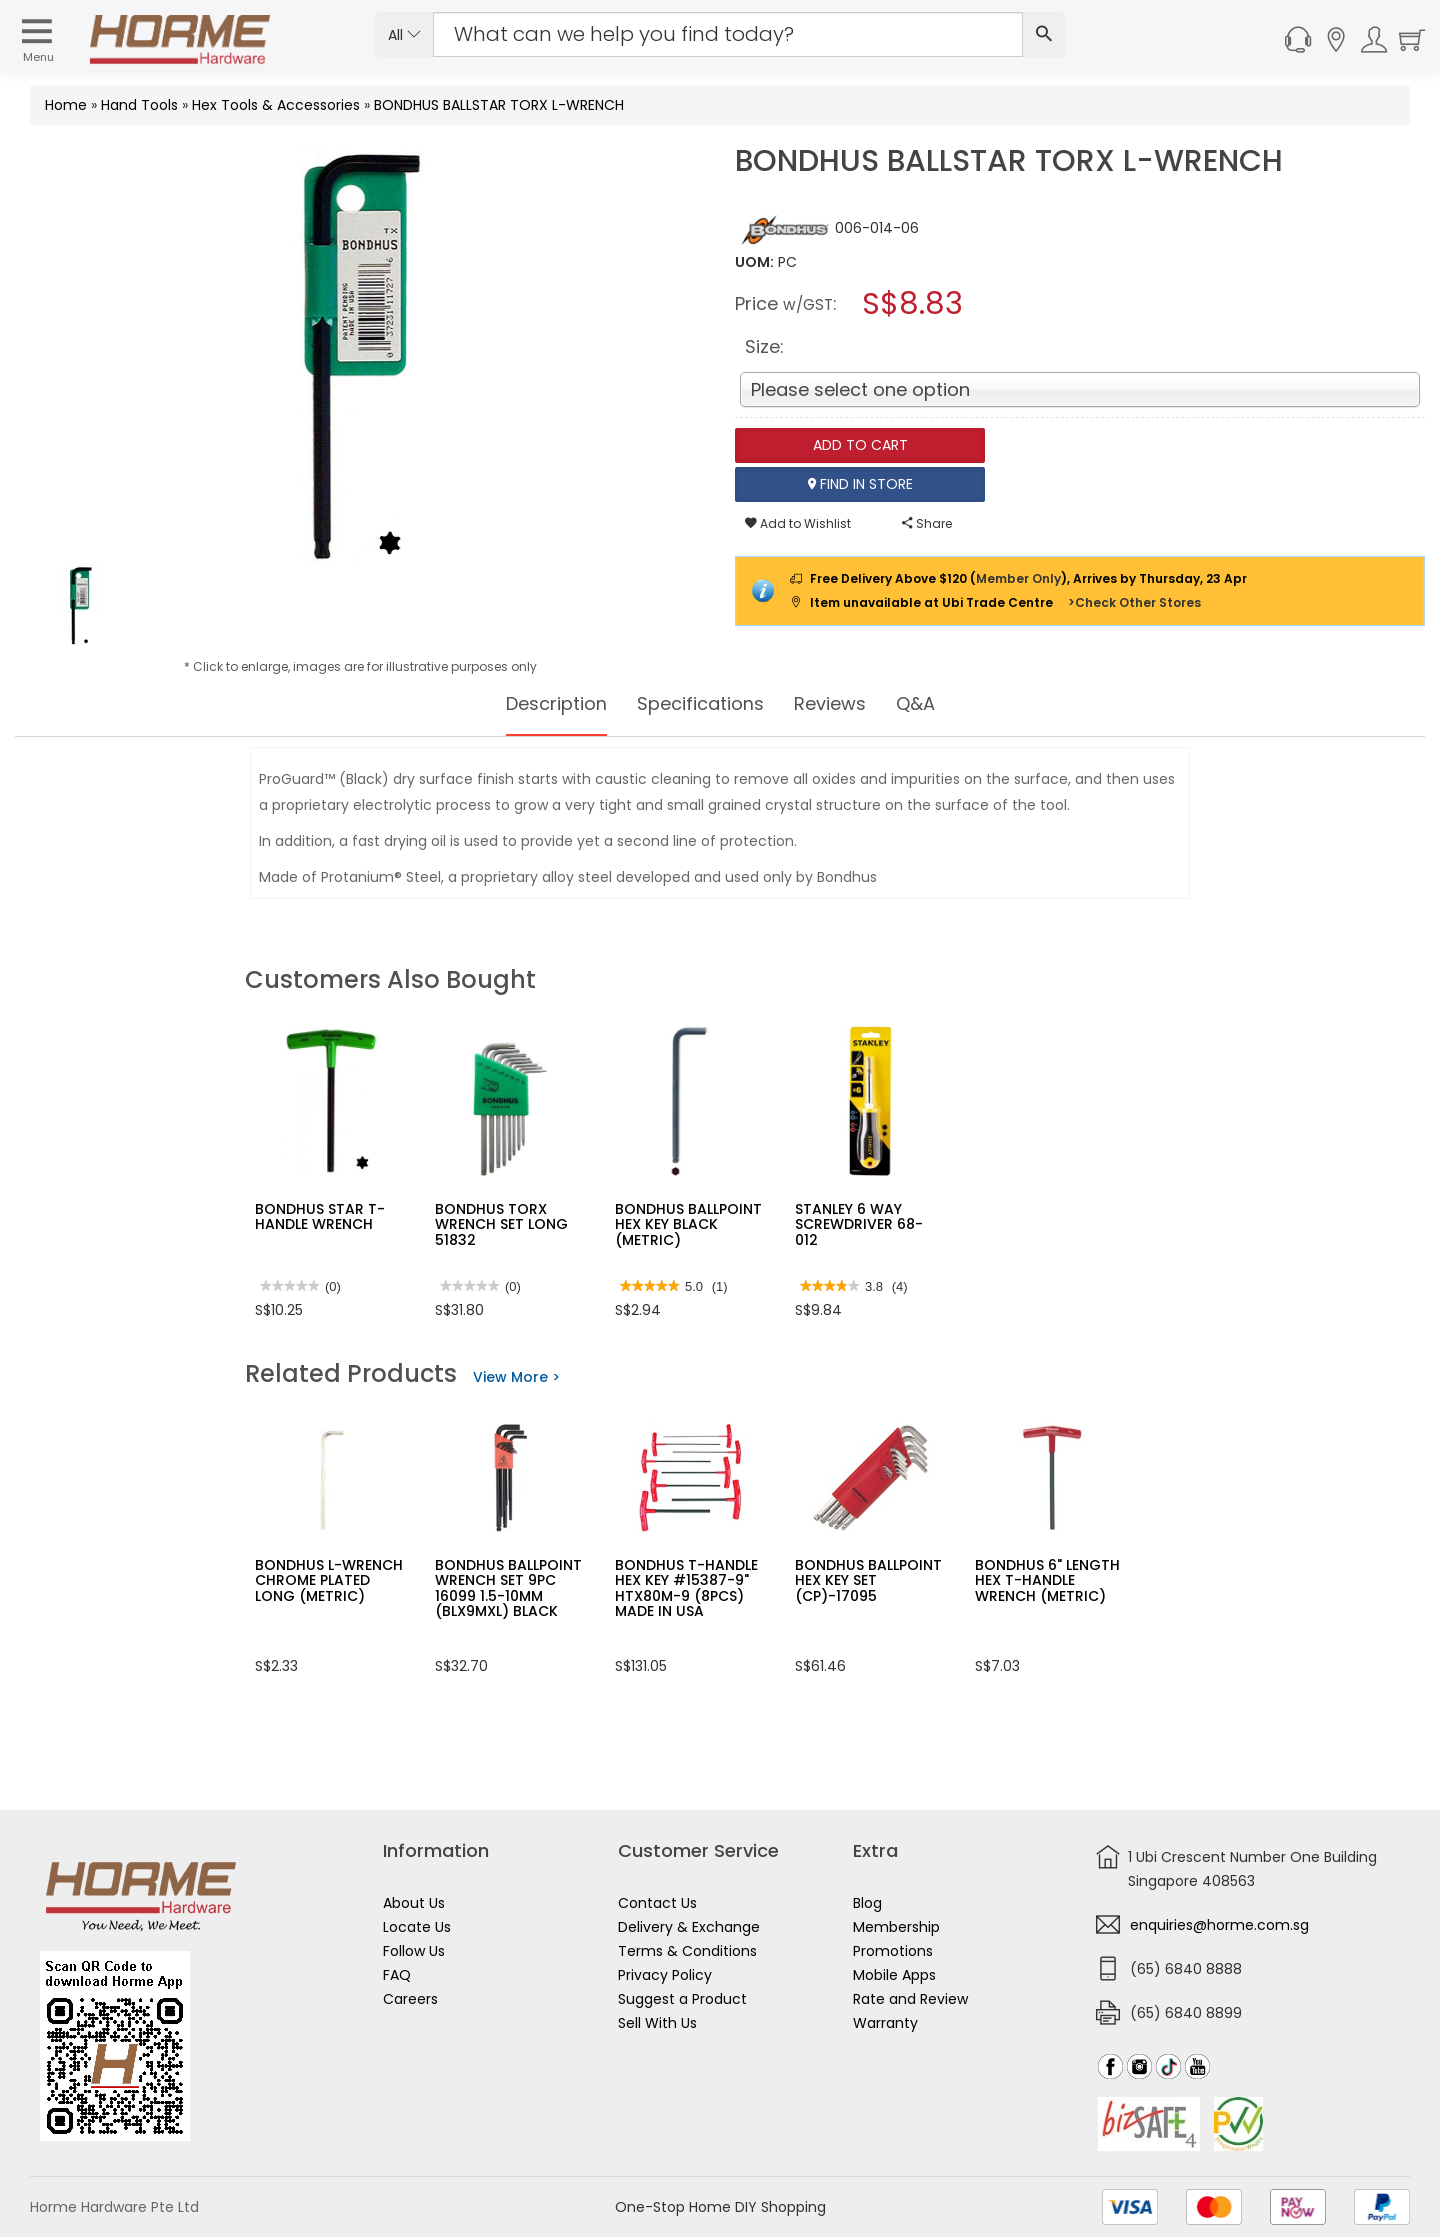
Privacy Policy (665, 1975)
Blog (867, 1903)
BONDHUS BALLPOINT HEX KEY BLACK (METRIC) (688, 1224)
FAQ (397, 1975)
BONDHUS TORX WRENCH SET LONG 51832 (501, 1224)
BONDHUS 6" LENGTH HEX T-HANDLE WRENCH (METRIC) (1047, 1580)
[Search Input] (728, 34)
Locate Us (417, 1927)
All (404, 35)
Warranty (885, 2023)
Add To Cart (860, 445)
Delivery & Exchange (689, 1927)
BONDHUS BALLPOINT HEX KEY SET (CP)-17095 (868, 1580)
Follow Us (414, 1951)
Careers (410, 1999)
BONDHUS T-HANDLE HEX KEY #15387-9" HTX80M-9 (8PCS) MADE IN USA (686, 1588)
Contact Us (657, 1903)
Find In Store (860, 484)
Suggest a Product (682, 1999)
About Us (414, 1903)
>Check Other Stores (1134, 602)
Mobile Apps (894, 1975)
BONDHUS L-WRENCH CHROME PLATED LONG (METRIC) (329, 1580)
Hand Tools (139, 105)
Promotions (893, 1951)
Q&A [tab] (933, 704)
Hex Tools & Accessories (276, 105)
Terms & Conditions (687, 1951)
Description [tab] (542, 704)
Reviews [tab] (841, 704)
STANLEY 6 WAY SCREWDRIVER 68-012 (859, 1224)
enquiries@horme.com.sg (1219, 1925)
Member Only (1018, 578)
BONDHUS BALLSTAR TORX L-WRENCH (499, 105)
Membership (896, 1927)
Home (66, 105)
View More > (516, 1377)
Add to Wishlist (798, 523)
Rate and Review (910, 1999)
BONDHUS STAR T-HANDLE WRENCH (320, 1216)
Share (927, 523)
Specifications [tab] (700, 704)
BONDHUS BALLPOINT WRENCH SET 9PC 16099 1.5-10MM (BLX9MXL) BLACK (508, 1588)
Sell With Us (657, 2023)
